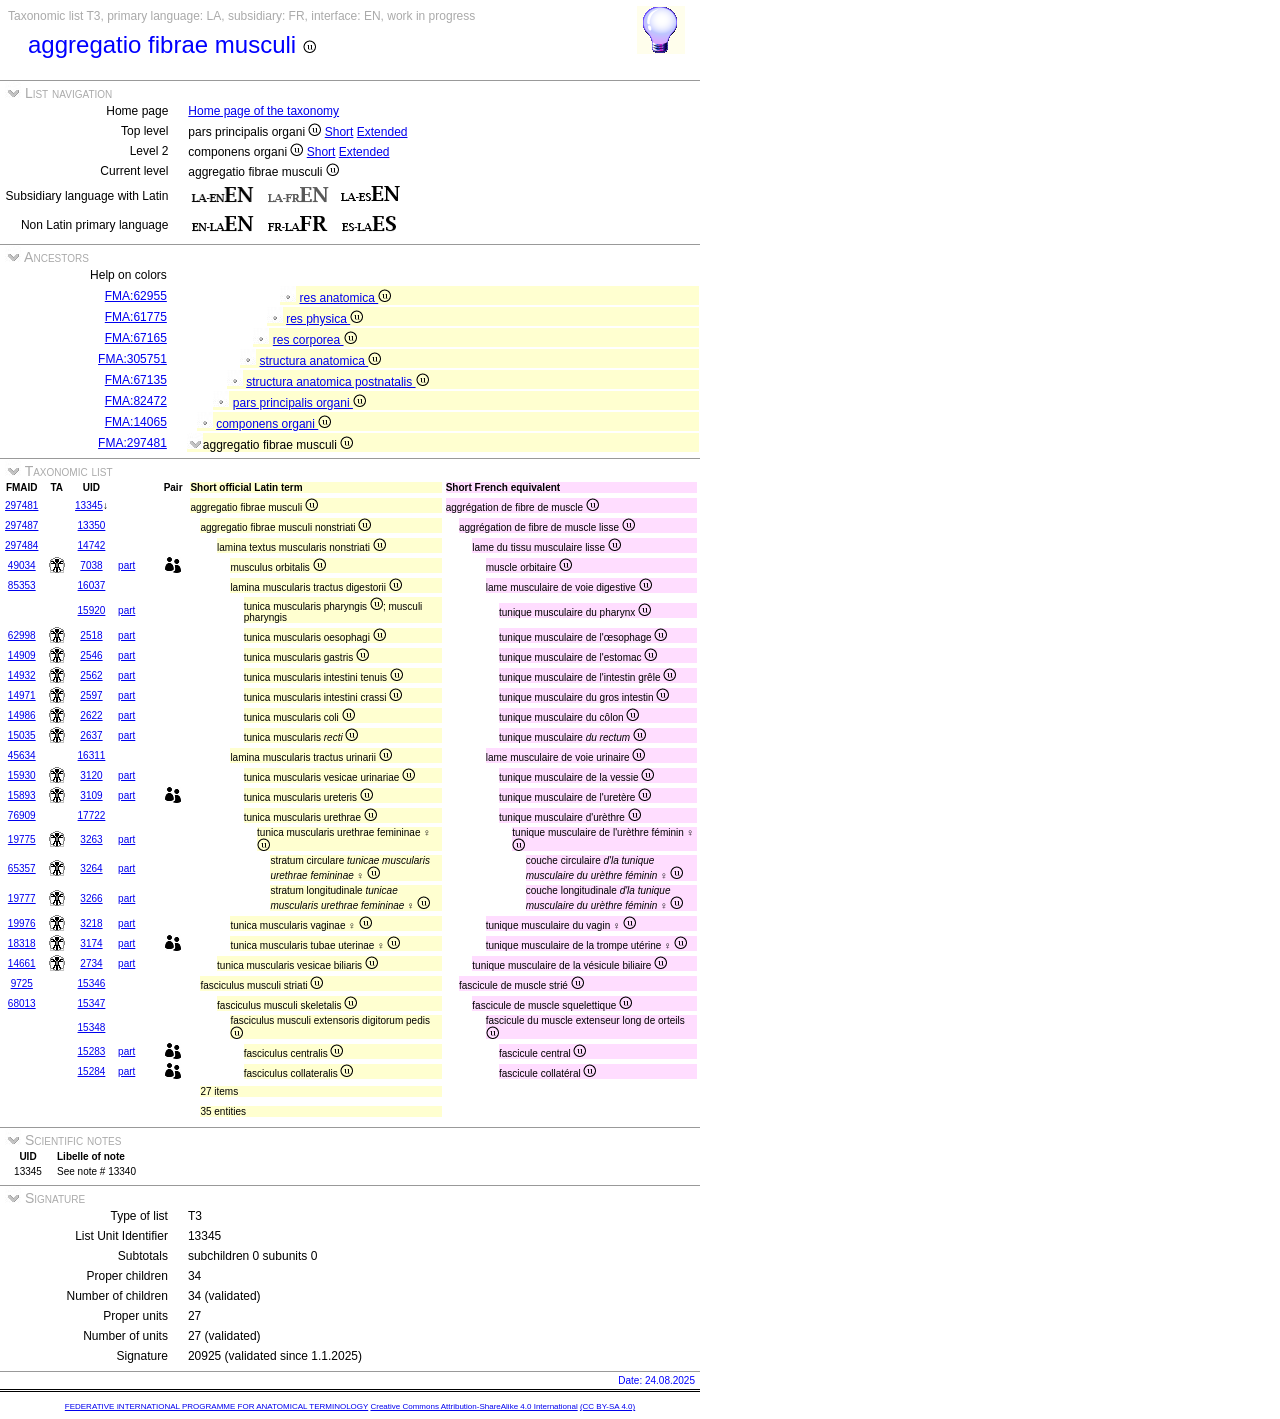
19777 (22, 898)
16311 (92, 755)
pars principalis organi (299, 403)
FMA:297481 (132, 443)
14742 (92, 545)
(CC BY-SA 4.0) (607, 1406)
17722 (92, 815)
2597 (91, 695)
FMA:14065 (136, 422)
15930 (22, 775)
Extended (382, 132)
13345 (89, 505)
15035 (22, 735)
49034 (22, 565)
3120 (91, 775)
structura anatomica (321, 361)
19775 (22, 839)
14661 (22, 963)
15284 (92, 1071)
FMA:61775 (136, 317)
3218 (91, 923)
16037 (92, 585)
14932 (22, 675)
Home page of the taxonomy (263, 111)
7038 (91, 565)
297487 (21, 525)
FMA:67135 (136, 380)
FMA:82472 (136, 401)
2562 (91, 675)
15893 (22, 795)
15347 (92, 1003)
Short (339, 132)
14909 (22, 655)
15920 (92, 610)
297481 (21, 505)
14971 (22, 695)
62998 (22, 635)
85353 (22, 585)
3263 (91, 839)
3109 (91, 795)
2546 (91, 655)
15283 (92, 1051)
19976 (22, 923)
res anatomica (346, 298)
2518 (91, 635)
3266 (91, 898)
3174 (91, 943)
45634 (22, 755)
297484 (21, 545)
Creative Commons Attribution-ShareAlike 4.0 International (473, 1406)
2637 (91, 735)
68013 (22, 1003)
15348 (92, 1027)
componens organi (273, 424)
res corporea (315, 340)
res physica (324, 319)
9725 (22, 983)
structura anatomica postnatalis (337, 382)
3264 (91, 868)
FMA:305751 (132, 359)
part (126, 565)
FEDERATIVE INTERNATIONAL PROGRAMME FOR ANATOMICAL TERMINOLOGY (216, 1406)
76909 (22, 815)
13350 (92, 525)
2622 (91, 715)
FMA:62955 (136, 296)
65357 (22, 868)
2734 (91, 963)
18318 (22, 943)
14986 (22, 715)
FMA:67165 (136, 338)
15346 (92, 983)
